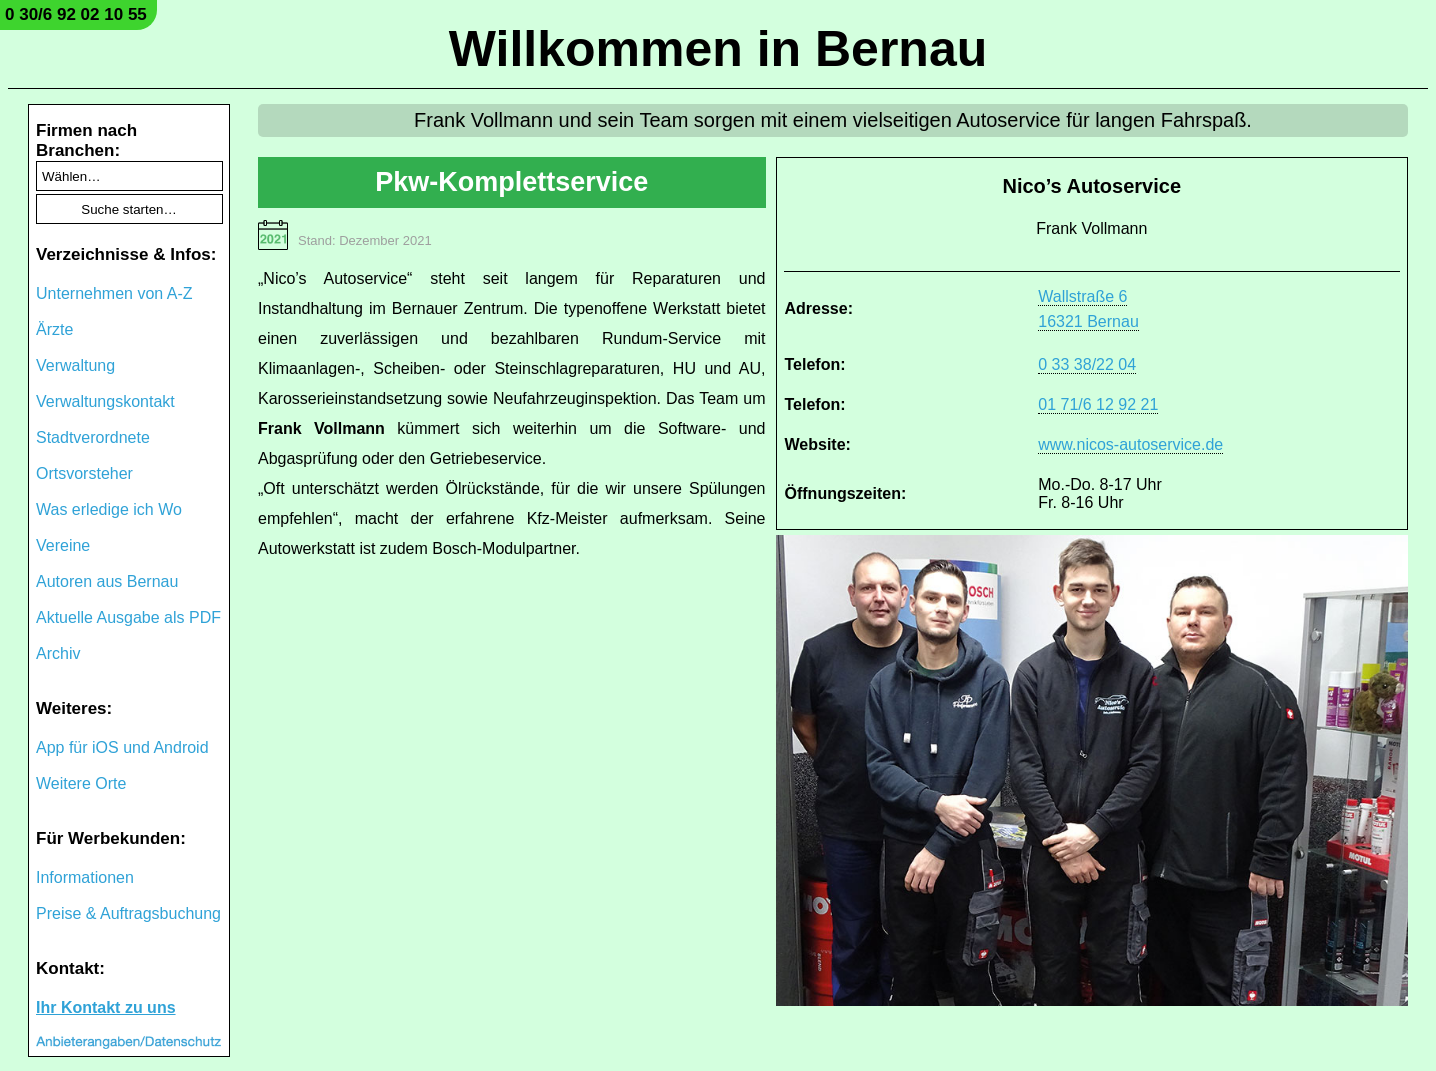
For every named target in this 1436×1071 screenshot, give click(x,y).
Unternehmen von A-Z (114, 293)
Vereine (63, 545)
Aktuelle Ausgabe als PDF (128, 617)
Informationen (85, 877)
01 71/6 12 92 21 (1098, 404)
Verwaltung (75, 365)
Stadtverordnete (93, 437)
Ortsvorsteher (84, 473)
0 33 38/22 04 (1087, 364)
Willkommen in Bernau (718, 49)
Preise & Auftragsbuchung (128, 913)
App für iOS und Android (122, 747)
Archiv (58, 653)
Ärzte (54, 329)
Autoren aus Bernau (107, 581)
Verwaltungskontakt (105, 401)
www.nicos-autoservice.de (1130, 444)
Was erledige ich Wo (109, 509)
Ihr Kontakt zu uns (106, 1007)
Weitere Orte (81, 783)
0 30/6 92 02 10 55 (76, 14)
